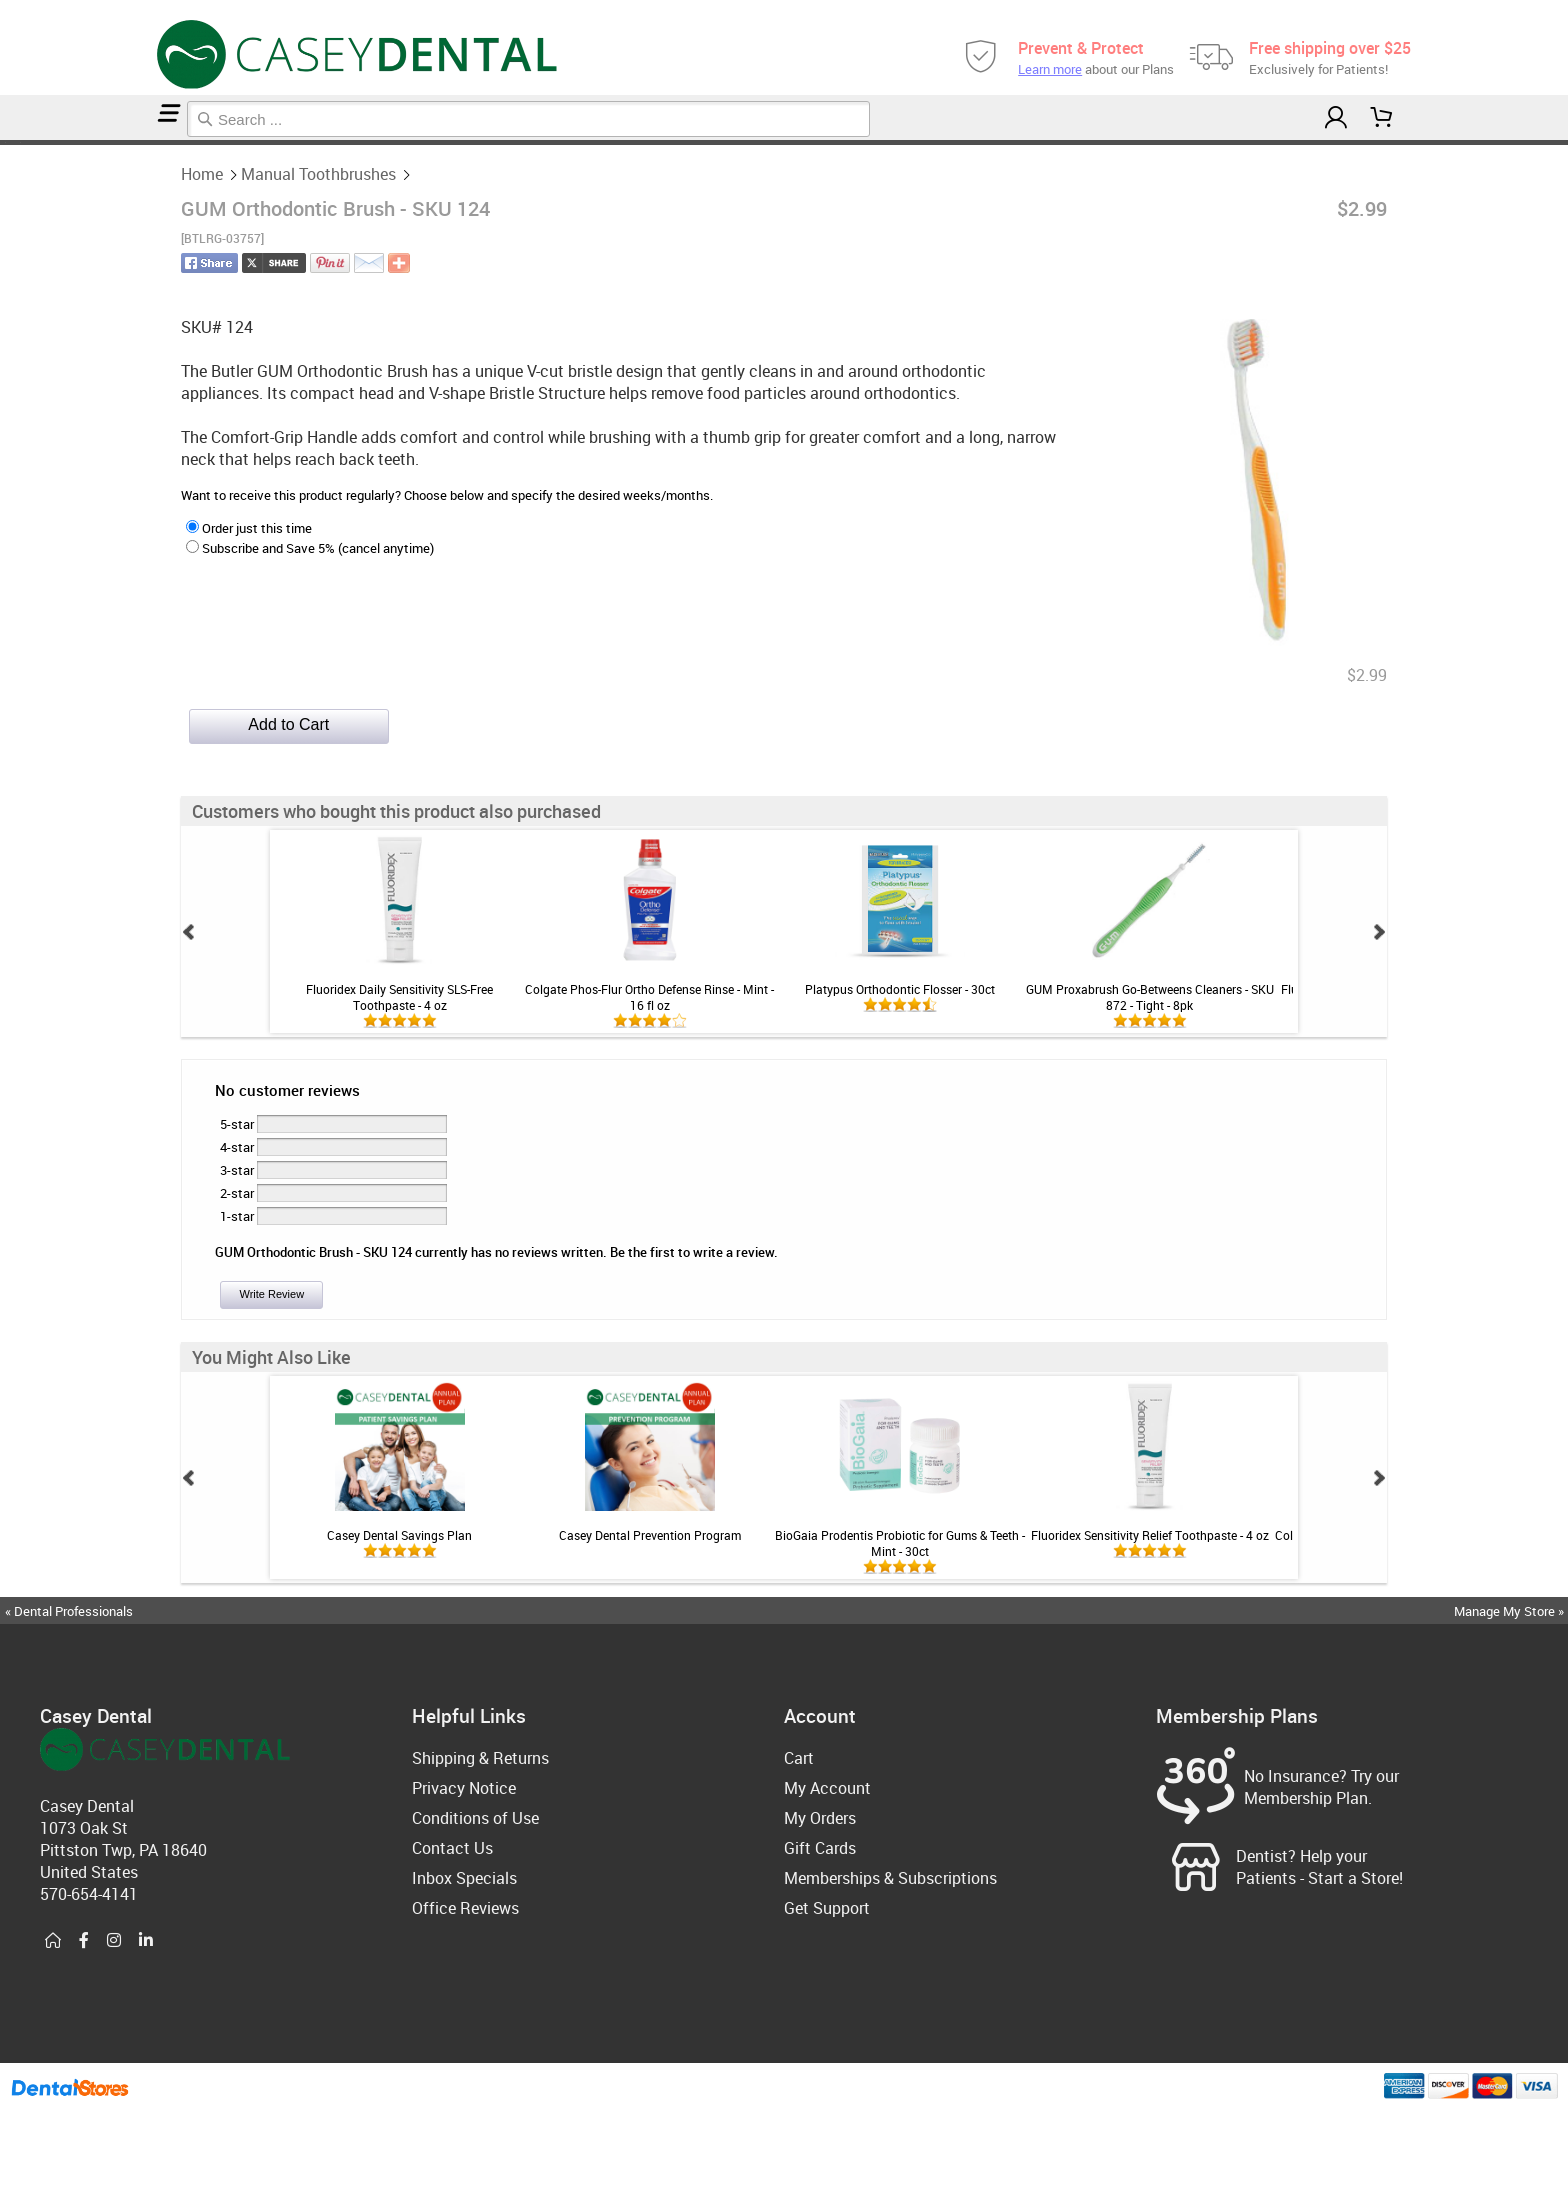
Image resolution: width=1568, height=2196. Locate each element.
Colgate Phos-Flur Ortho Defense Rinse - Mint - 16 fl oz (649, 997)
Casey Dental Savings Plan (399, 1535)
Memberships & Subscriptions (890, 1878)
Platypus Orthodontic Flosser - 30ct (900, 989)
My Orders (820, 1818)
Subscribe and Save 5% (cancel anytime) (310, 548)
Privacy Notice (464, 1788)
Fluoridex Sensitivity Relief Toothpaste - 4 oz (1150, 1535)
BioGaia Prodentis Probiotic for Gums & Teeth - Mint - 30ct (900, 1543)
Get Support (827, 1908)
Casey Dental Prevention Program (650, 1535)
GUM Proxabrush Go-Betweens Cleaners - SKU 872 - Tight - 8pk (1150, 997)
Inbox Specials (464, 1878)
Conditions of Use (475, 1818)
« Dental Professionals (69, 1611)
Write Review (271, 1294)
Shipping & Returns (480, 1758)
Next (1379, 932)
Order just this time (249, 528)
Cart (799, 1758)
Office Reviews (465, 1908)
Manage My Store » (1510, 1611)
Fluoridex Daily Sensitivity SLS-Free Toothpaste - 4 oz (399, 997)
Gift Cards (820, 1848)
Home (3, 142)
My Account (827, 1788)
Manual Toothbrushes (12, 142)
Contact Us (452, 1848)
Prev (189, 932)
